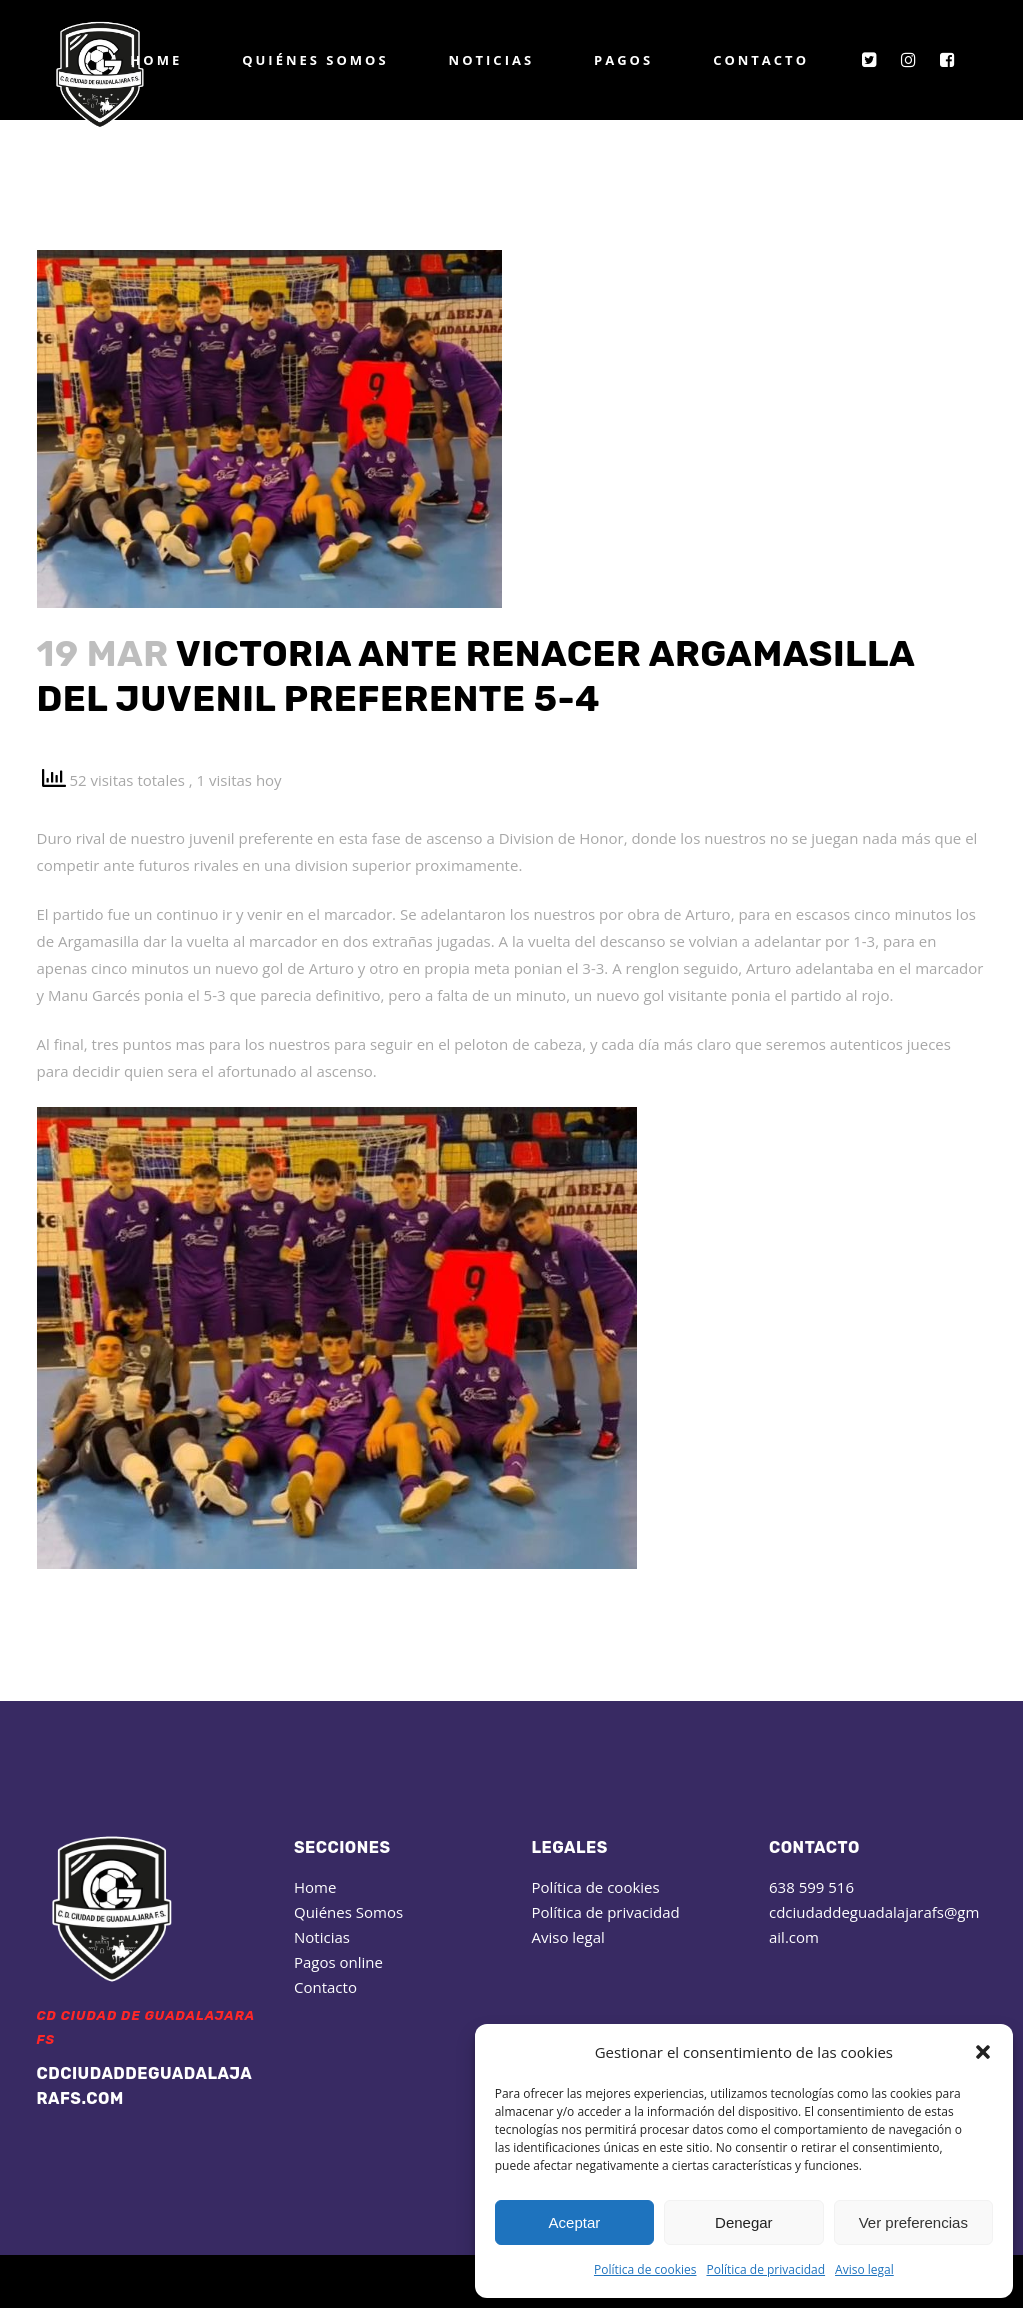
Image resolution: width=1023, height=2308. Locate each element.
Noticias (322, 1937)
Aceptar (575, 2222)
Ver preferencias (913, 2222)
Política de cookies (645, 2269)
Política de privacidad (765, 2269)
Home (315, 1887)
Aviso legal (864, 2269)
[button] (983, 2052)
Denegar (744, 2222)
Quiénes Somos (348, 1912)
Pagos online (338, 1962)
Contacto (325, 1987)
